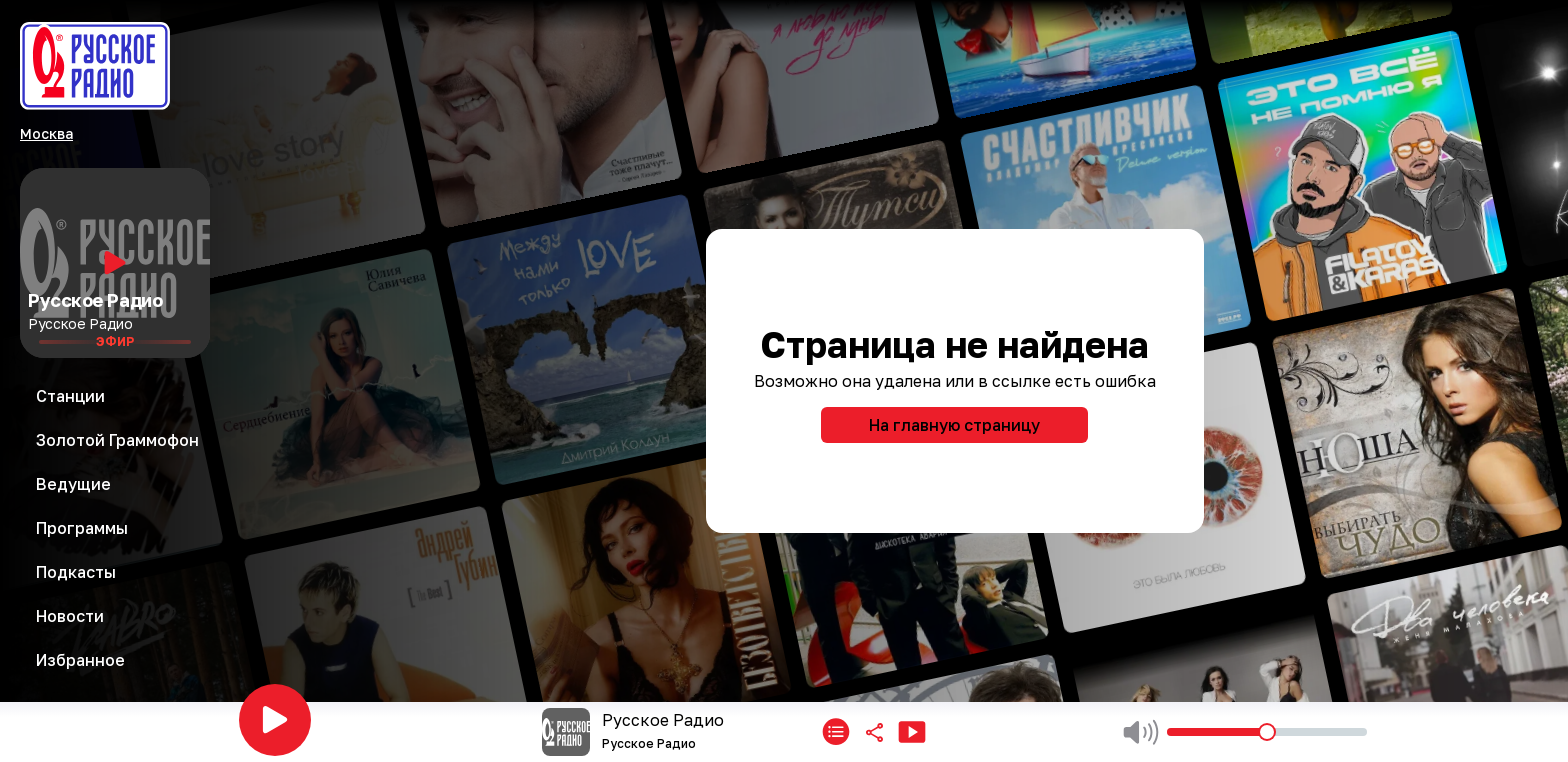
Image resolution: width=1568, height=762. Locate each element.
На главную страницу (954, 425)
